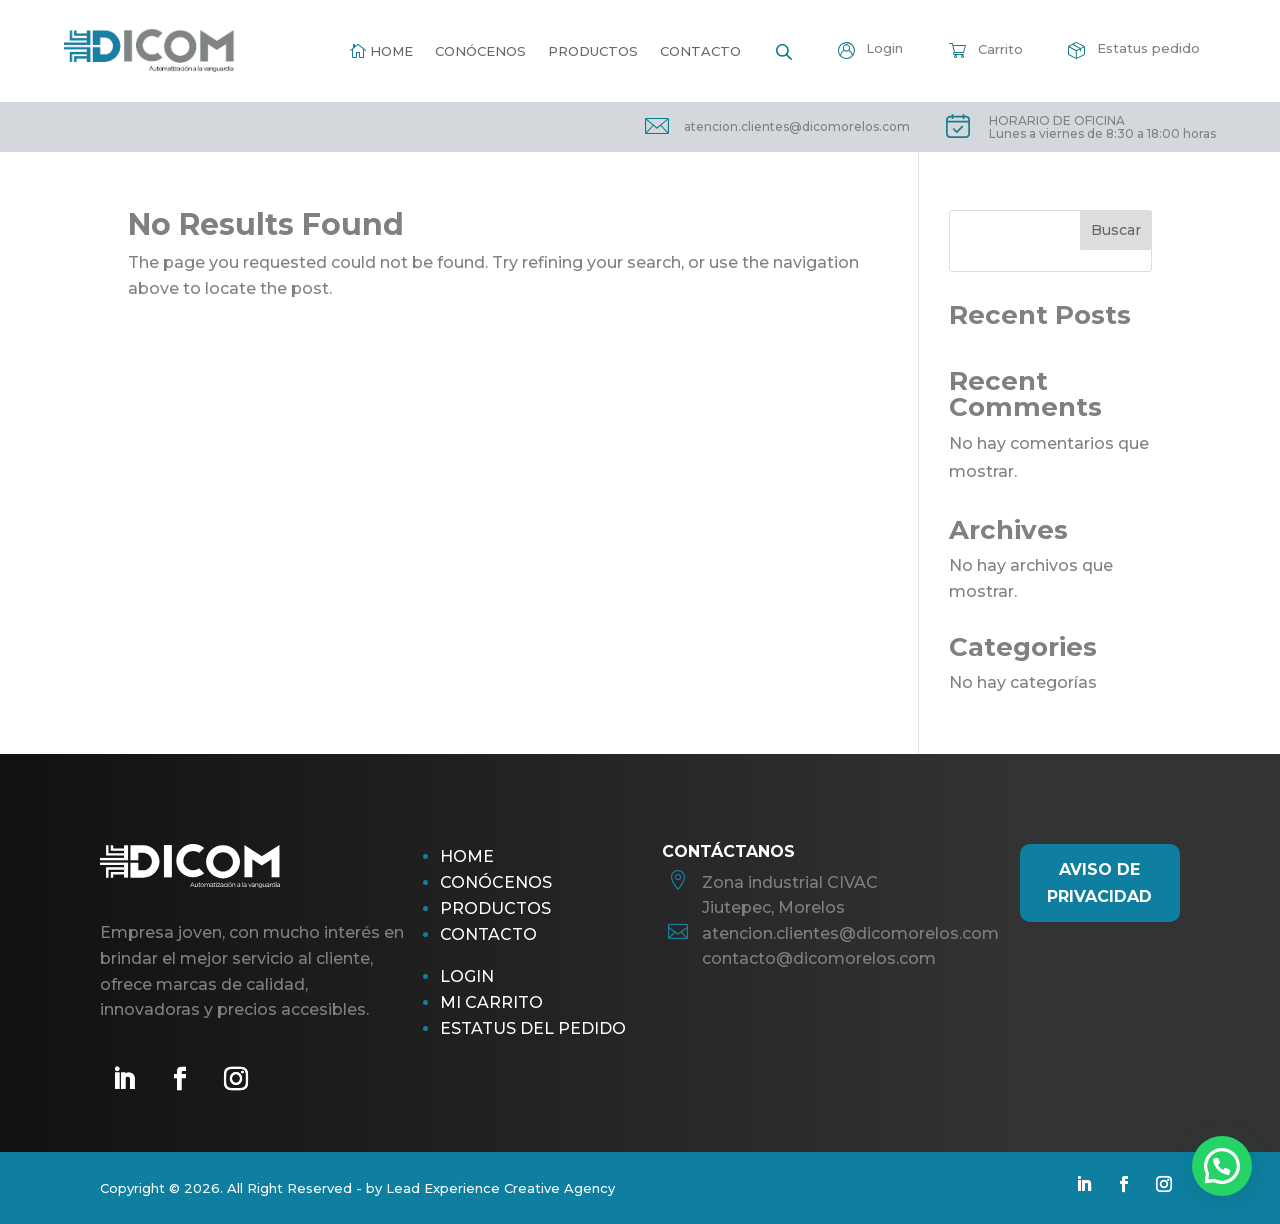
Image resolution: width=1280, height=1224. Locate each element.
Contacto (700, 51)
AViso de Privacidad (1099, 883)
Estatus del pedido (533, 1028)
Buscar (1116, 230)
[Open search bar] (784, 50)
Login (467, 976)
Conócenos (480, 51)
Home (391, 51)
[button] (1222, 1166)
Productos (593, 51)
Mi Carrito (491, 1002)
